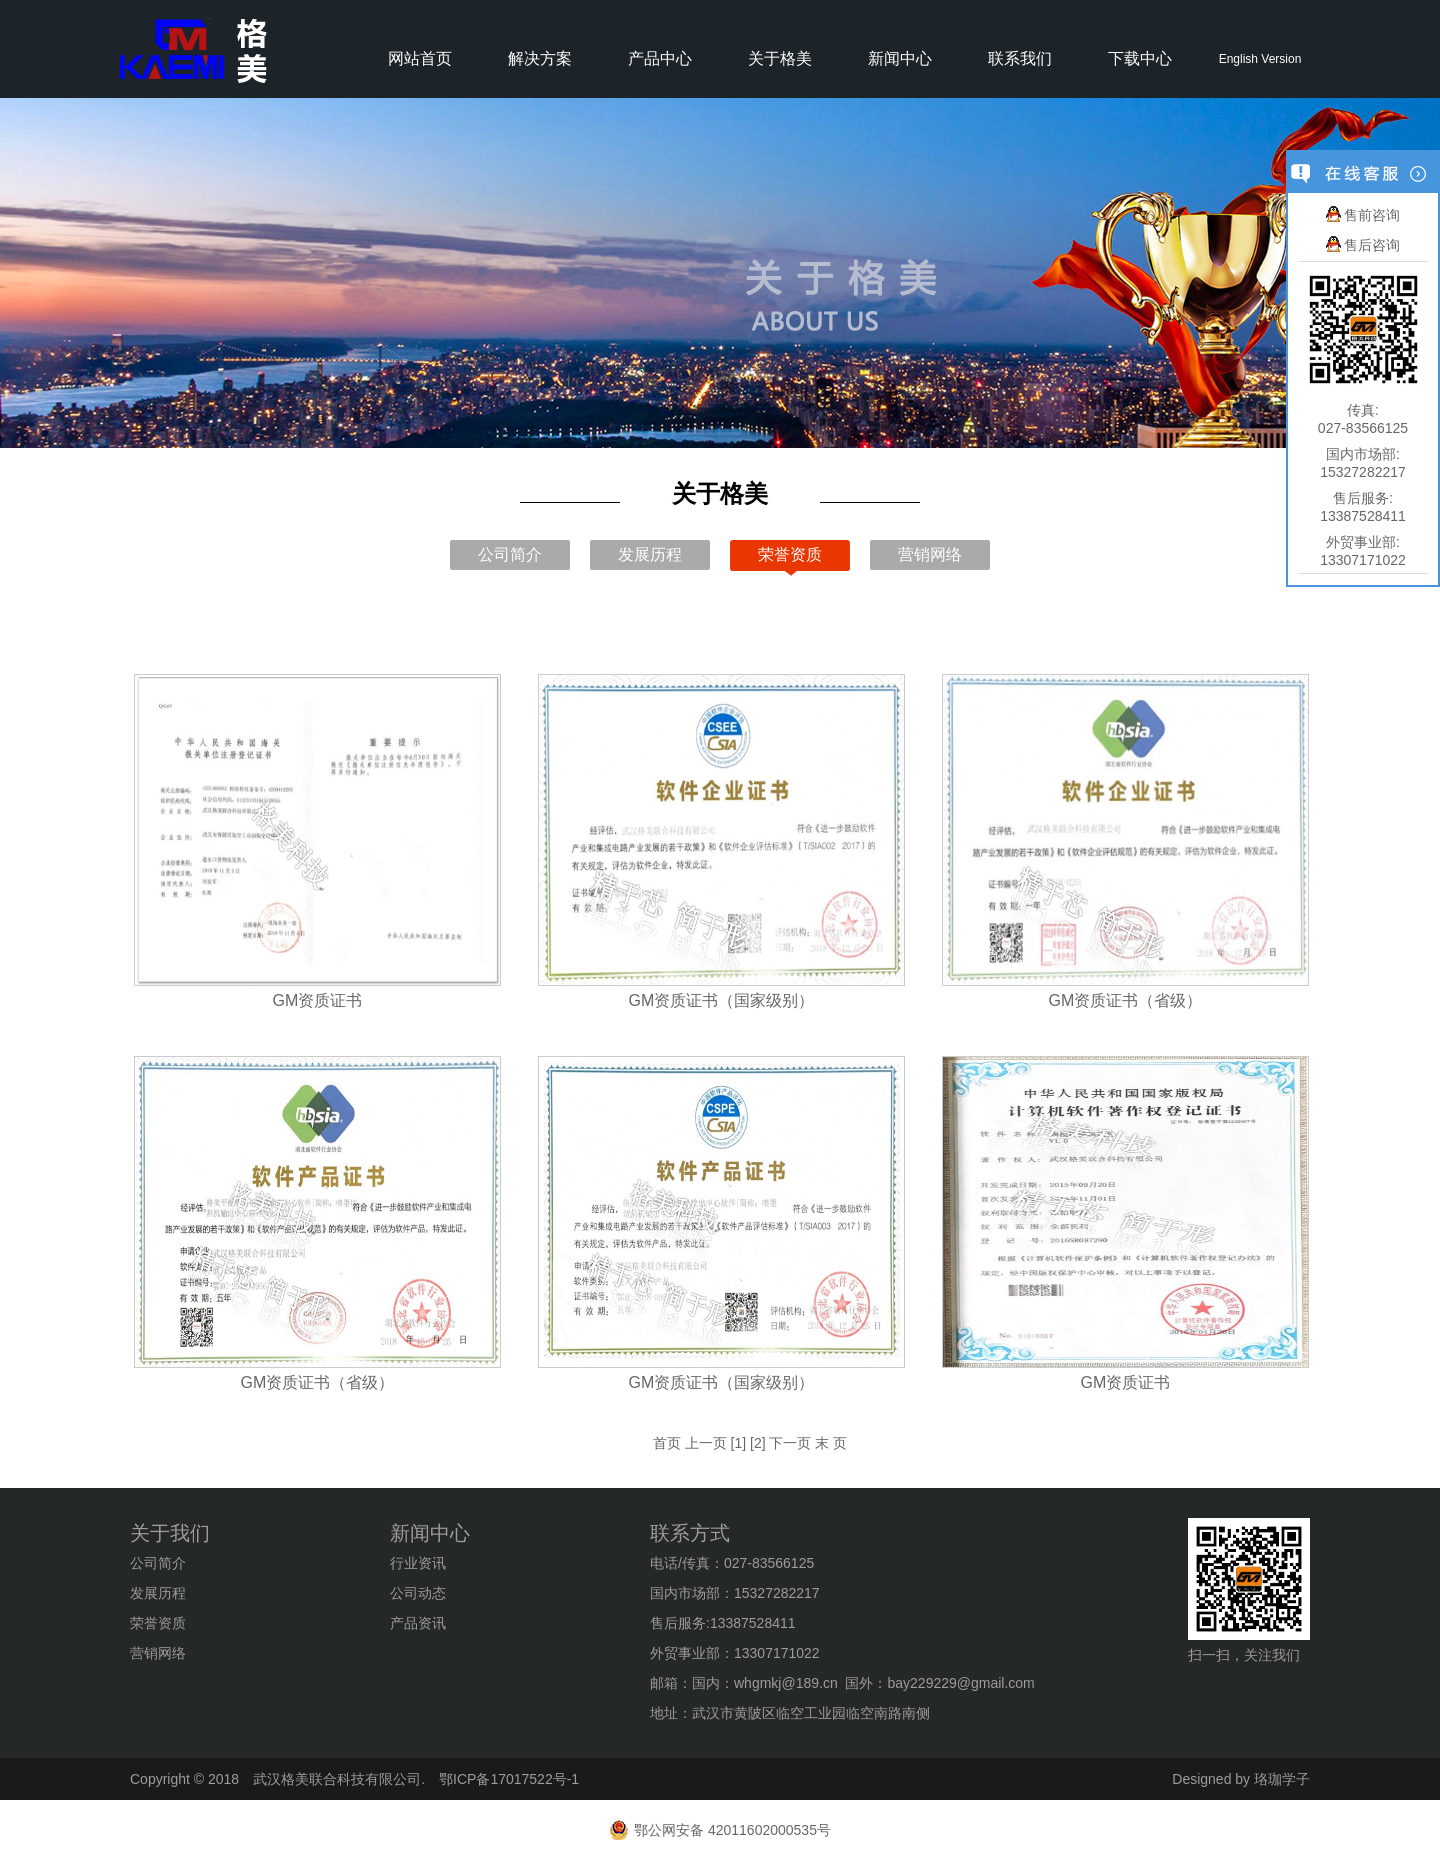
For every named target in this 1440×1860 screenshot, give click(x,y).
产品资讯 (418, 1623)
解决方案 (540, 58)
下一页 (790, 1443)
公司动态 (418, 1593)
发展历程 (650, 554)
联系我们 (1020, 58)
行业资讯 (418, 1563)
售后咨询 (1363, 245)
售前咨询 (1363, 215)
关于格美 (780, 58)
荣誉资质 (790, 554)
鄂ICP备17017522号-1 (509, 1779)
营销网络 (930, 554)
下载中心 (1140, 58)
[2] (758, 1443)
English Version (1260, 59)
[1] (739, 1443)
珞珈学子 (1282, 1779)
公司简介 (510, 554)
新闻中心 (900, 58)
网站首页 (420, 58)
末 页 (831, 1443)
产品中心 (660, 58)
